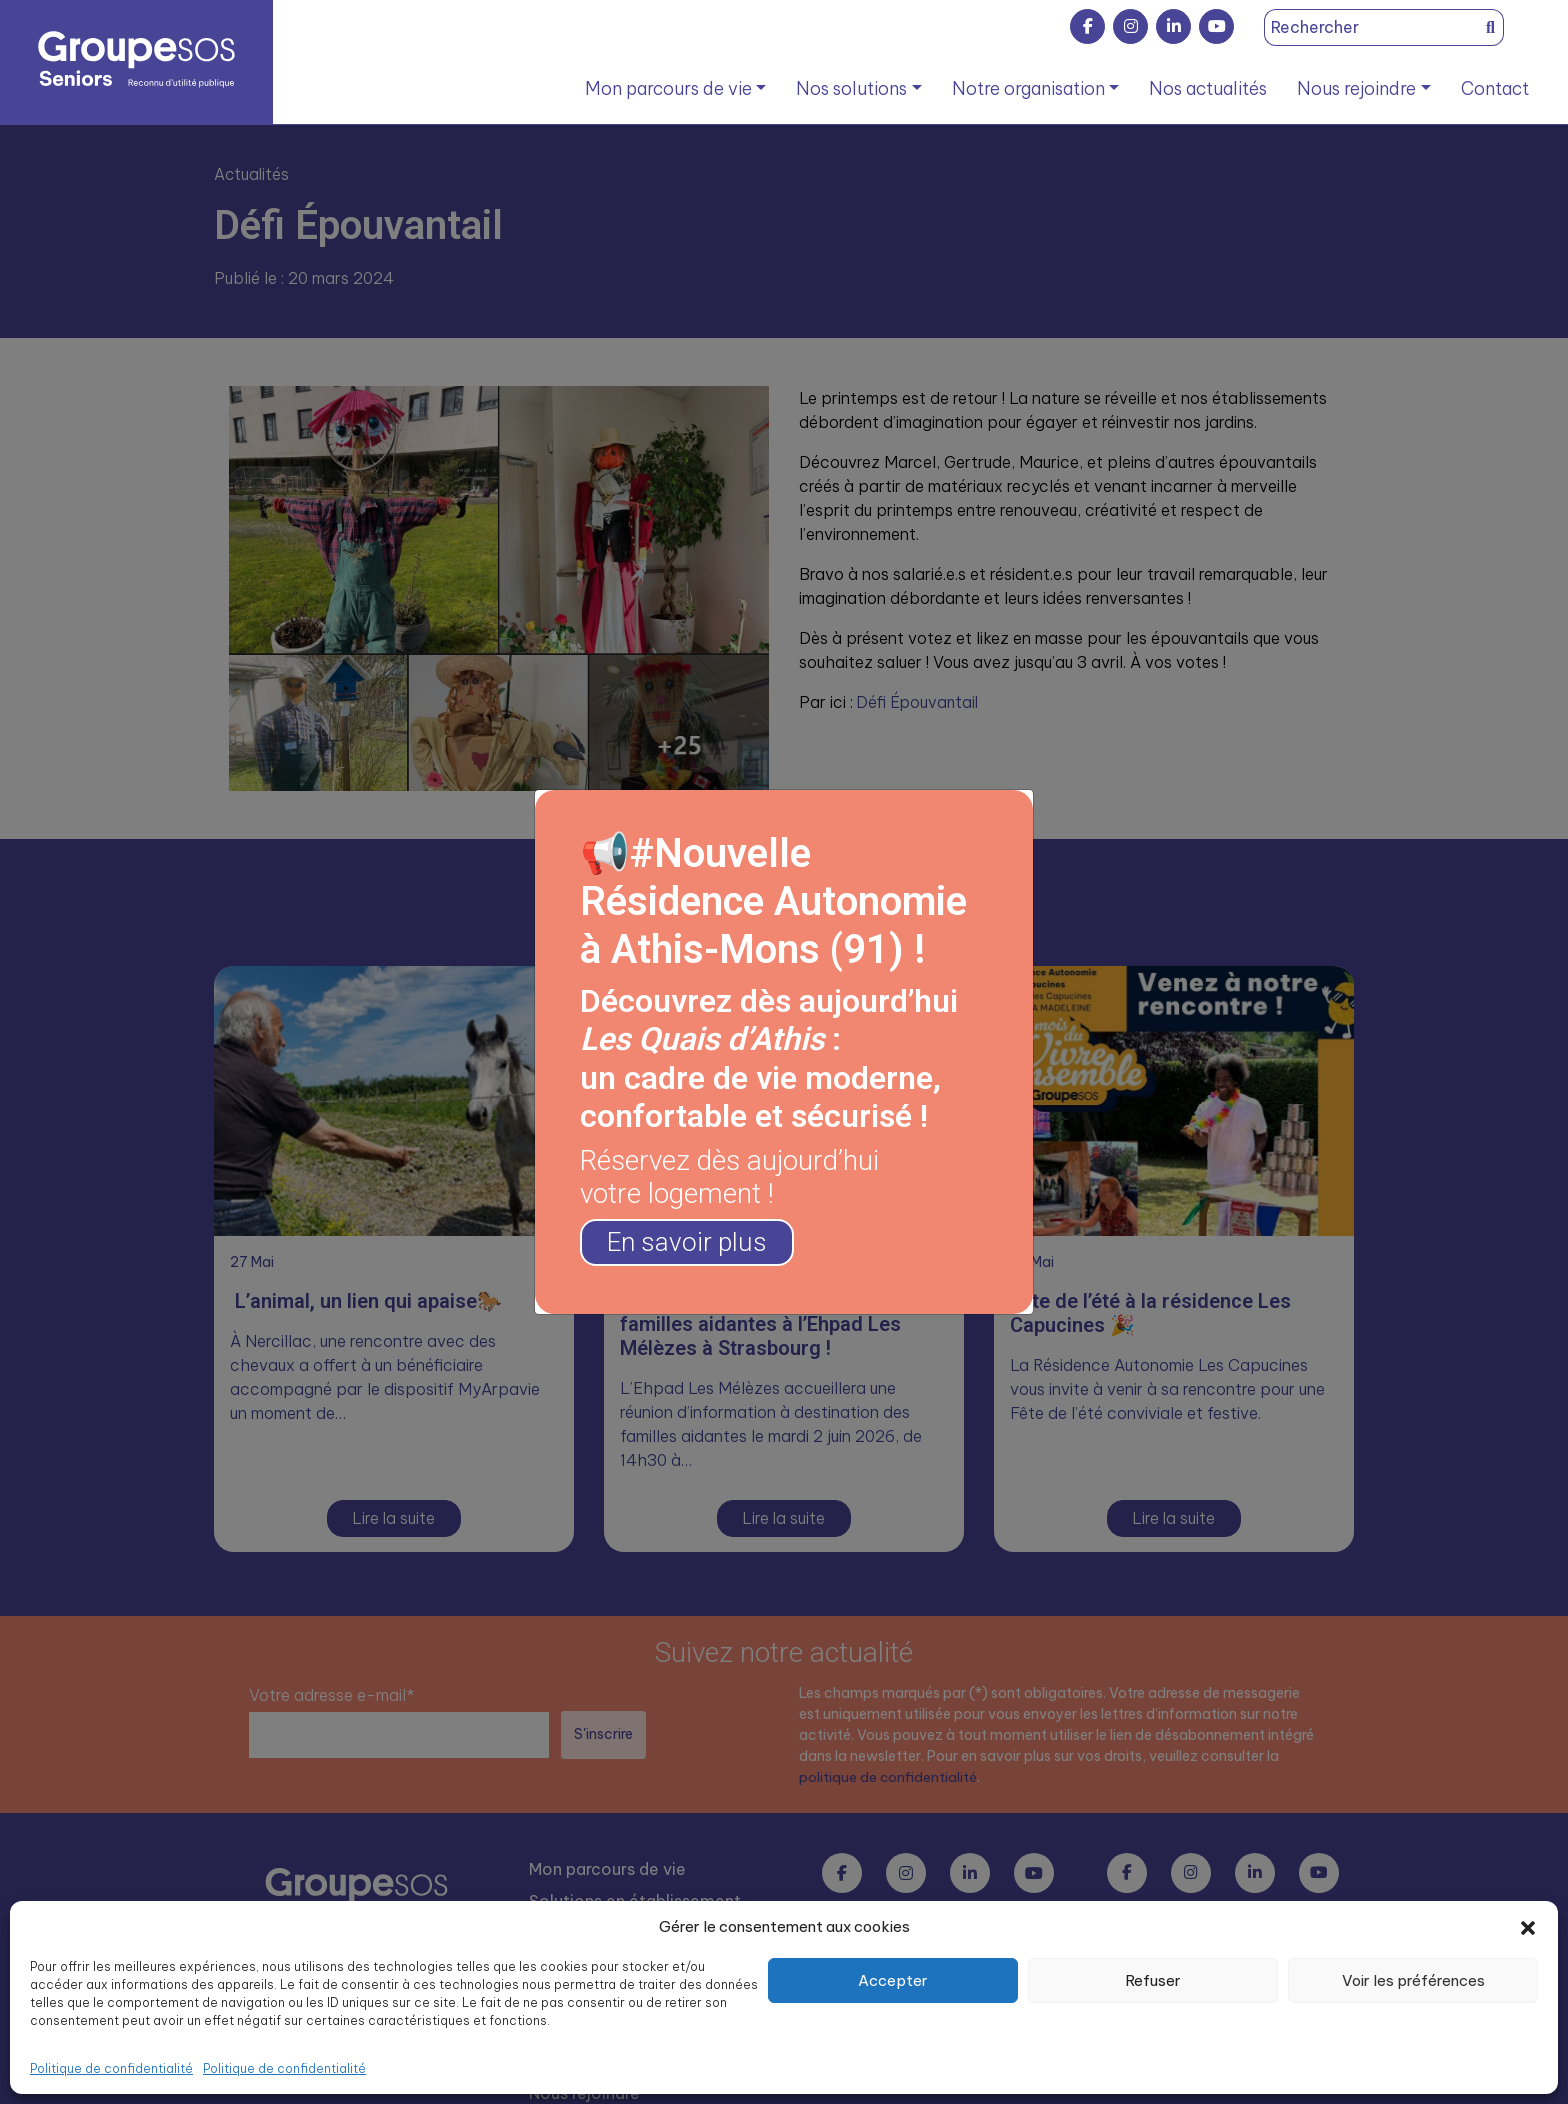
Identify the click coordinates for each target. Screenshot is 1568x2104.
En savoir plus (691, 1242)
